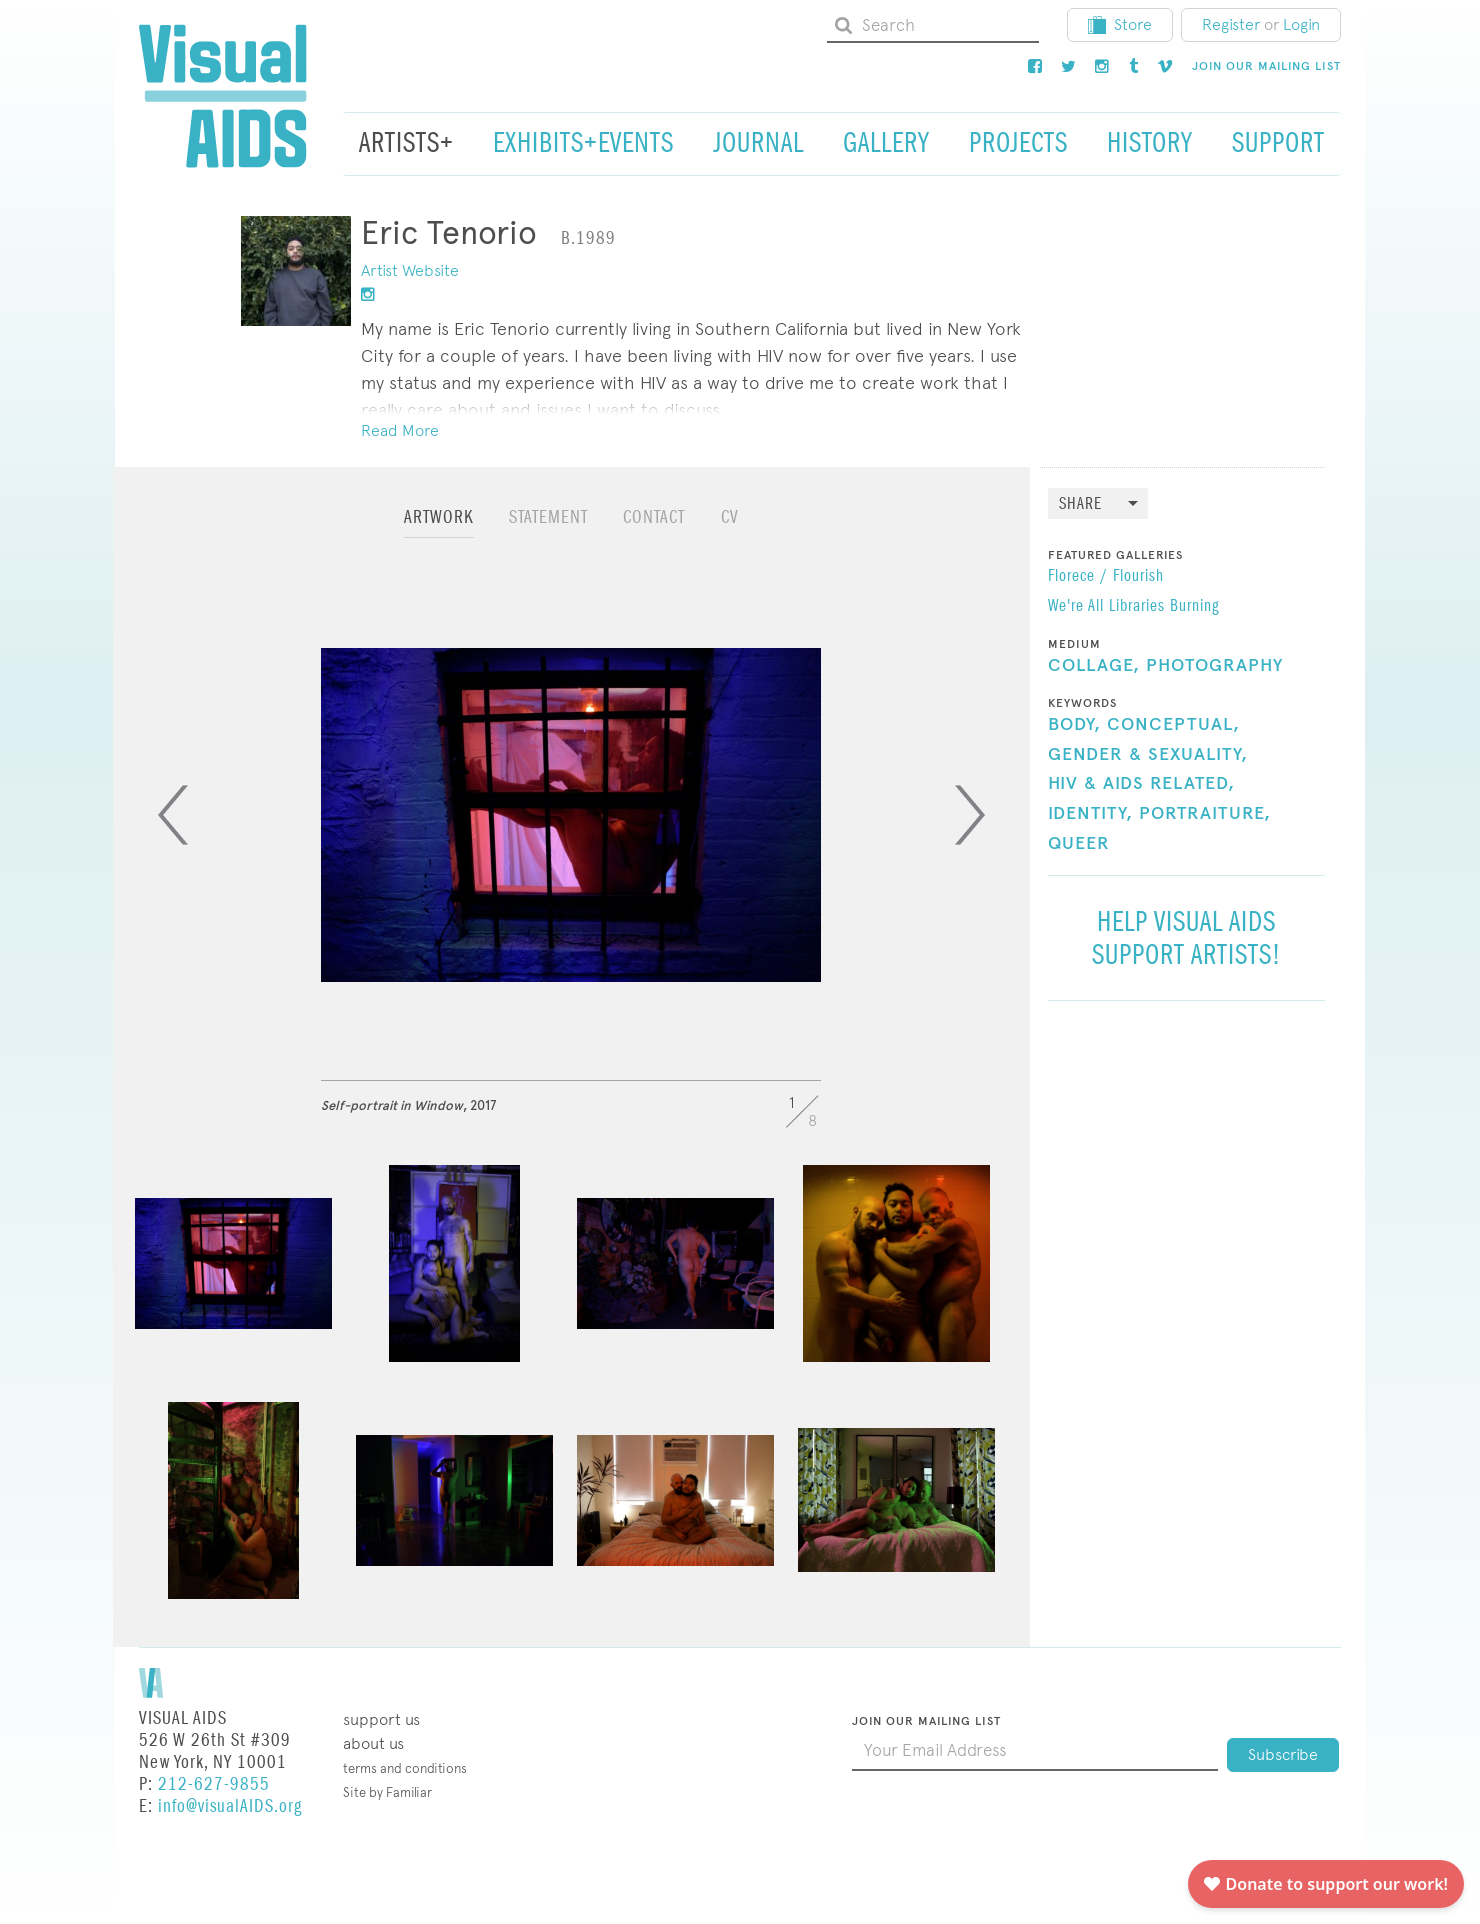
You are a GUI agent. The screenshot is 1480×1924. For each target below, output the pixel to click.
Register (1231, 24)
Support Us (381, 1719)
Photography (1214, 666)
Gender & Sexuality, (1148, 755)
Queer (1079, 844)
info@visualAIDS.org (230, 1806)
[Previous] (173, 815)
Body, (1074, 725)
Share (1080, 504)
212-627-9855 (214, 1784)
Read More (400, 430)
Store (1120, 24)
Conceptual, (1173, 725)
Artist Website (410, 270)
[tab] (439, 526)
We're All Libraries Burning (1133, 607)
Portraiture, (1205, 814)
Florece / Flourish (1106, 577)
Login (1301, 24)
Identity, (1090, 814)
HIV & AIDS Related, (1141, 784)
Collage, (1094, 666)
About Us (373, 1743)
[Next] (970, 815)
